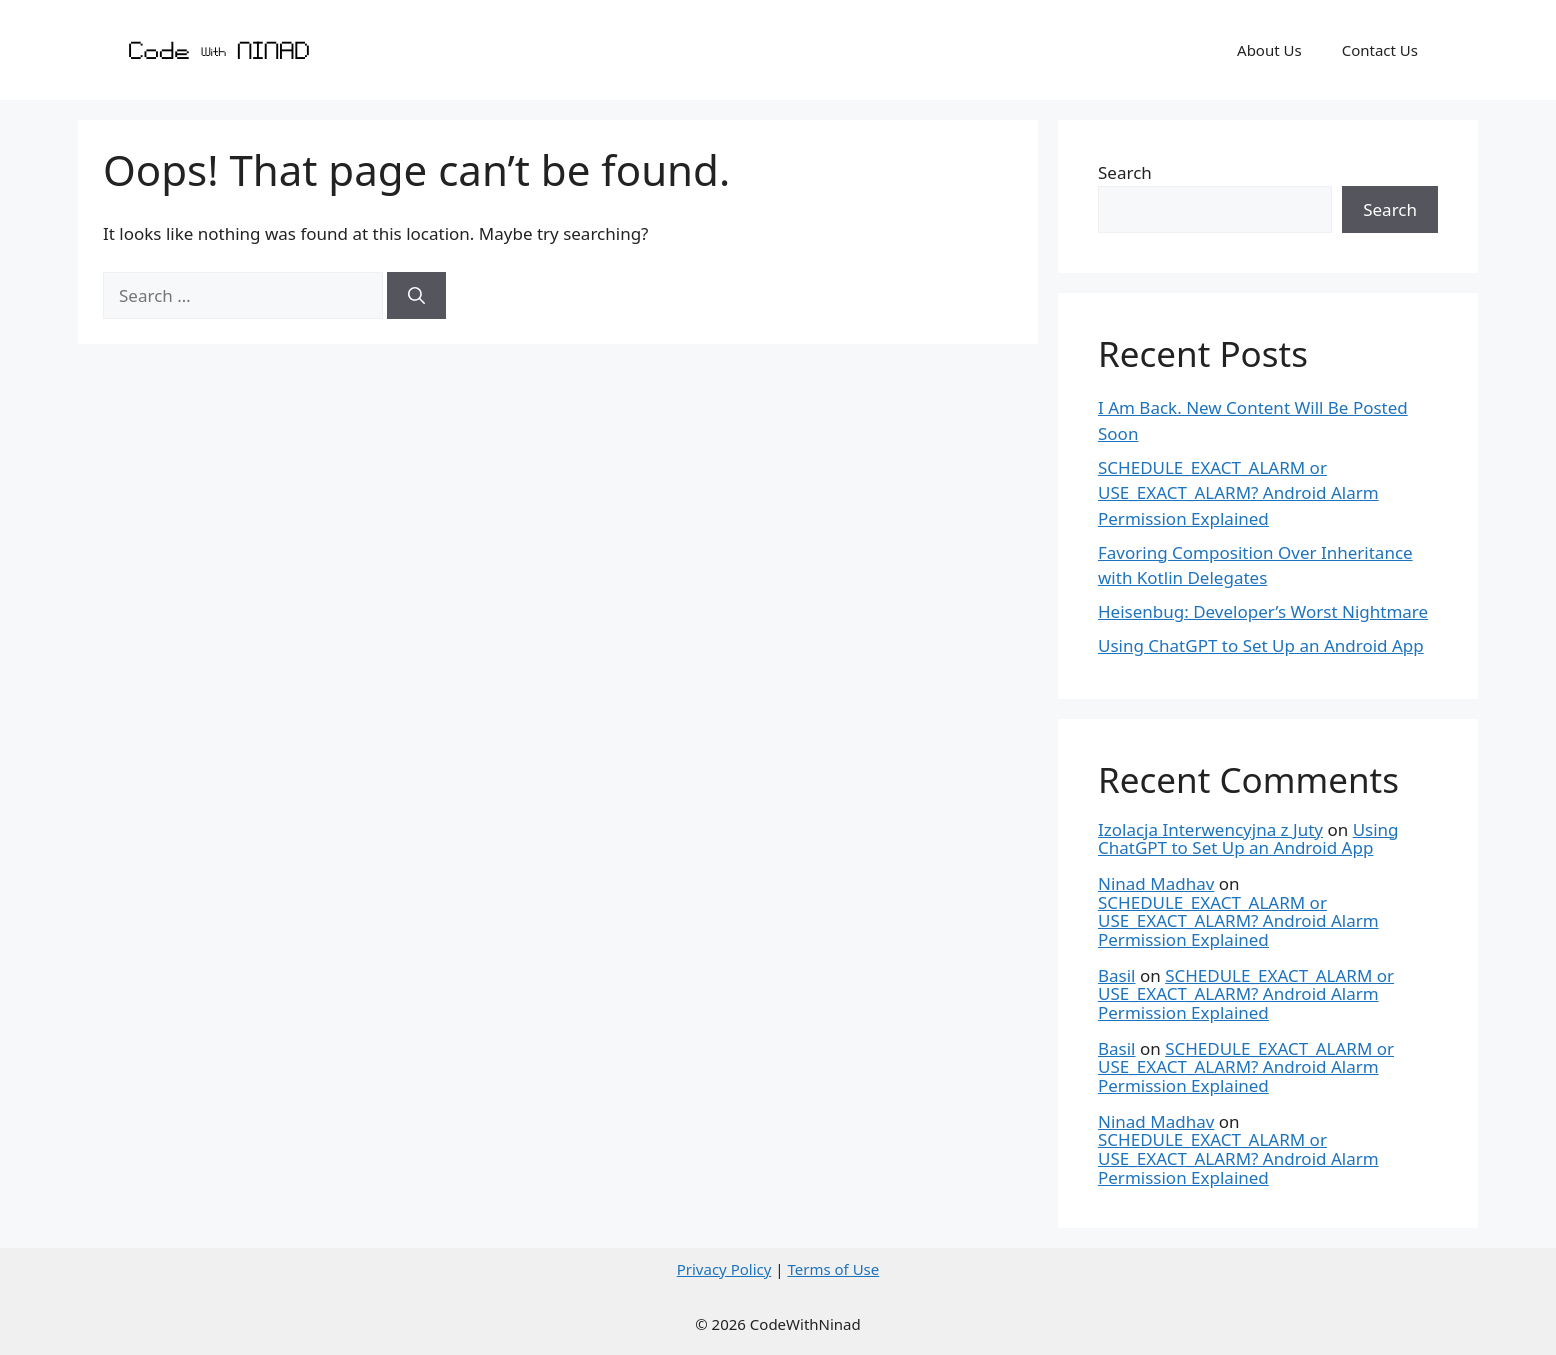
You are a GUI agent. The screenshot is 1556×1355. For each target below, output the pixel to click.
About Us (1269, 50)
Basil (1117, 975)
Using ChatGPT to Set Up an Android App (1261, 645)
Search (1125, 172)
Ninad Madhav (1156, 883)
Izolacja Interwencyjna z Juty (1210, 829)
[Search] (416, 296)
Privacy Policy (724, 1269)
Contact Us (1380, 50)
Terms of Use (833, 1269)
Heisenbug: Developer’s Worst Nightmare (1263, 611)
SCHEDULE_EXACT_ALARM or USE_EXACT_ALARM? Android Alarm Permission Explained (1238, 493)
